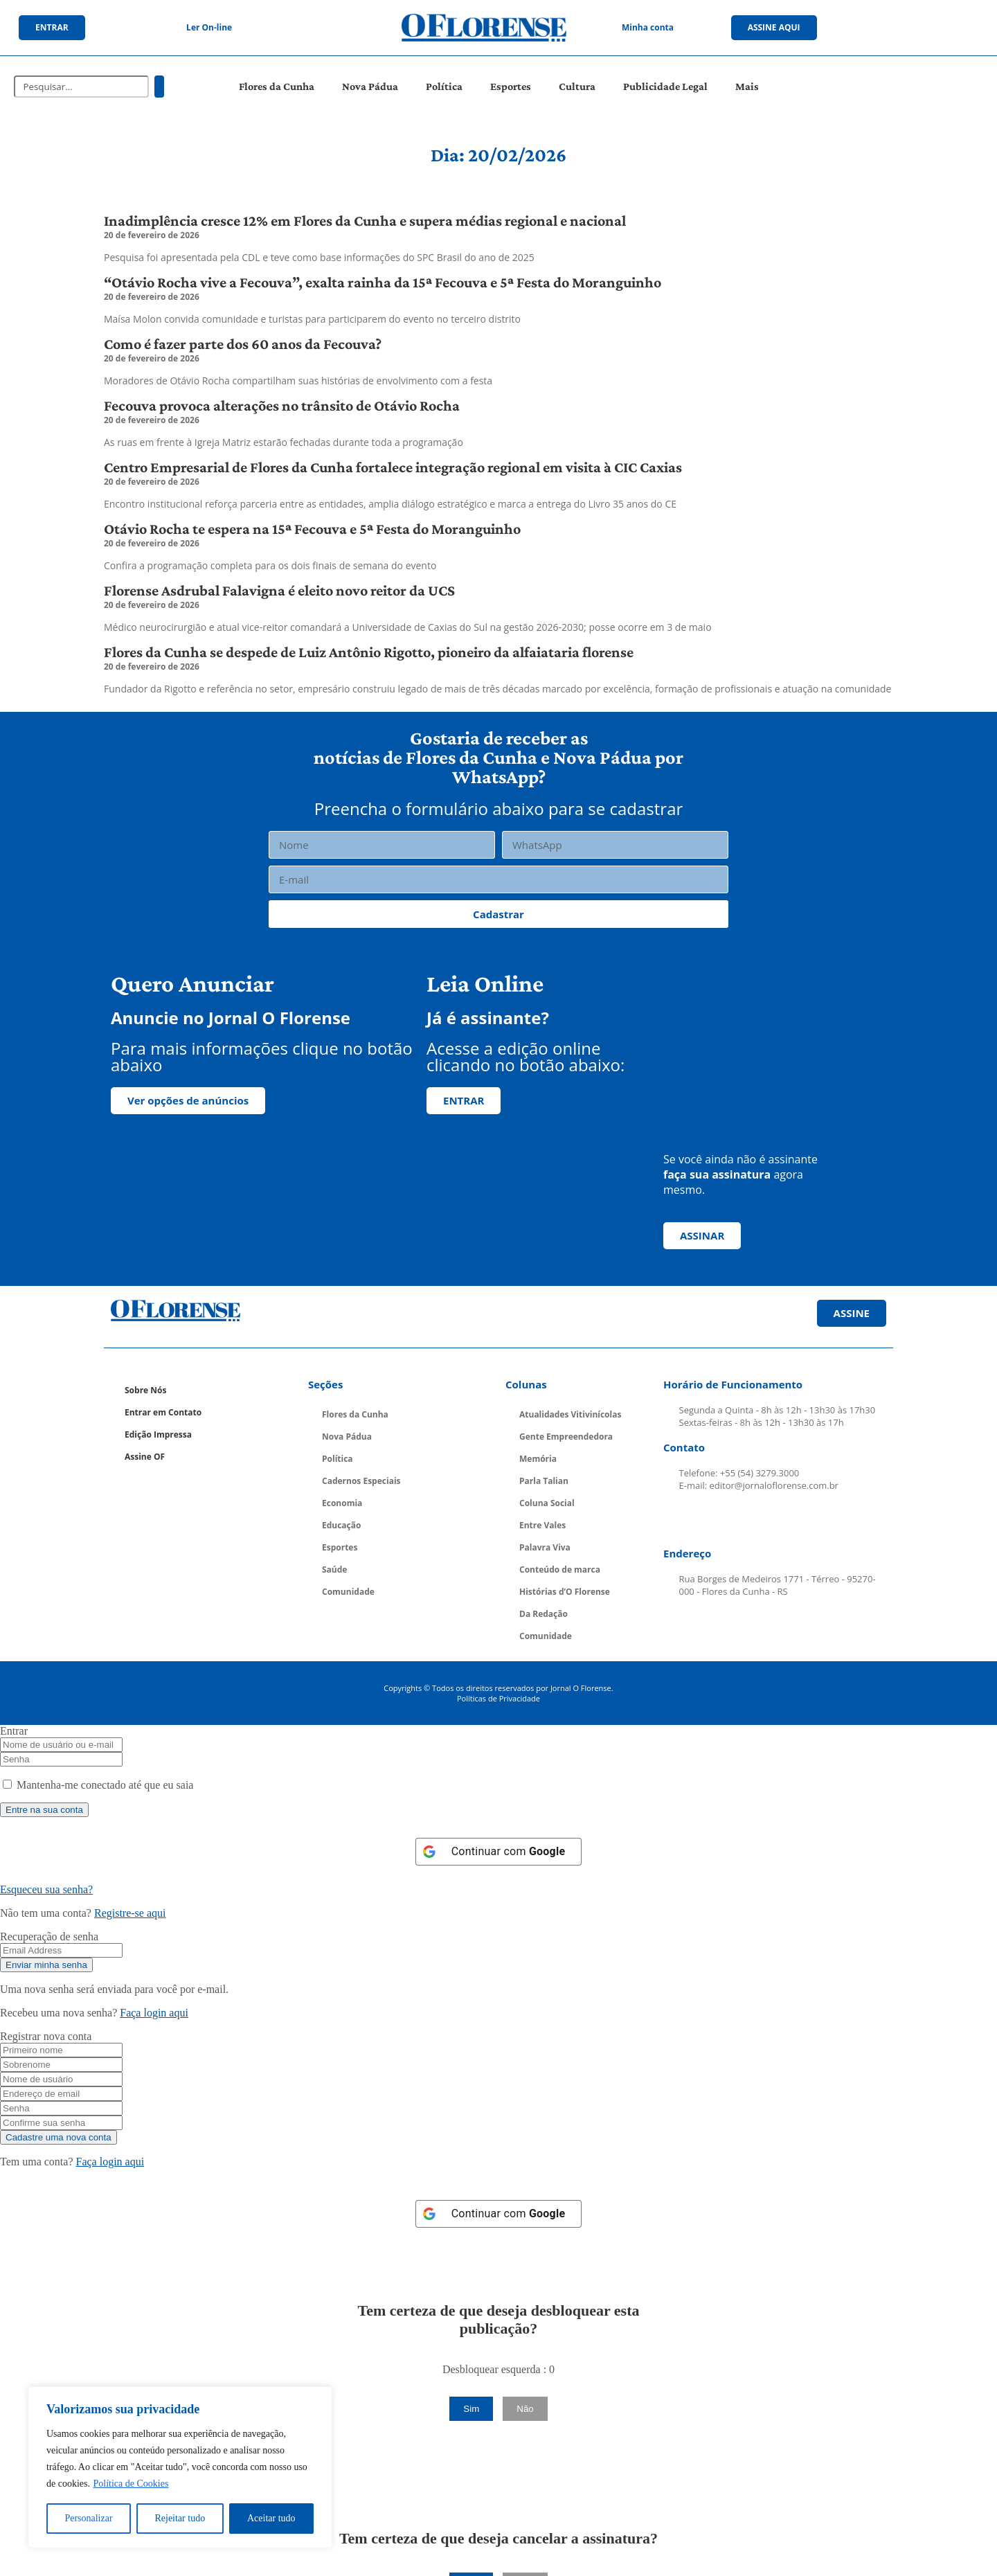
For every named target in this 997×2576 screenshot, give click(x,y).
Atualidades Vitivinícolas (570, 1414)
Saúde (334, 1569)
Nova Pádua (370, 86)
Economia (342, 1503)
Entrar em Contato (163, 1412)
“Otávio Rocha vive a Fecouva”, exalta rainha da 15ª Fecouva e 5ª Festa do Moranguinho (382, 282)
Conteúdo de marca (559, 1569)
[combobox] (81, 86)
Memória (538, 1459)
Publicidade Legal (665, 86)
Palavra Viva (545, 1547)
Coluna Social (547, 1503)
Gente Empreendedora (566, 1436)
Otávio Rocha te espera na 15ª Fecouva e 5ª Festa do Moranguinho (312, 528)
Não (525, 2409)
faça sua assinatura (717, 1174)
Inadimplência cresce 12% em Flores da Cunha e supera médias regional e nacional (365, 220)
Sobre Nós (145, 1390)
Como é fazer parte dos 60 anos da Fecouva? (242, 343)
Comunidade (348, 1592)
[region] (180, 2467)
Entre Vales (542, 1525)
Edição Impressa (158, 1434)
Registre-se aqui (130, 1913)
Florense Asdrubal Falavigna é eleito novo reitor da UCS (279, 590)
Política (444, 86)
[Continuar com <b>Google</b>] (498, 1852)
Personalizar (88, 2518)
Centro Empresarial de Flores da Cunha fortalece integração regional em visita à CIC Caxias (393, 467)
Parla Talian (543, 1481)
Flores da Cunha (276, 86)
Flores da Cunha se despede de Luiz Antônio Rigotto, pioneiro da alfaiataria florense (369, 652)
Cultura (577, 86)
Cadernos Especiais (361, 1481)
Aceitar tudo (271, 2518)
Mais (747, 86)
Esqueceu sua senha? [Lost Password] (46, 1889)
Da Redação (543, 1614)
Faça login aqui (154, 2013)
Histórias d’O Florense (564, 1592)
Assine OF (145, 1457)
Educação (341, 1525)
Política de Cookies (130, 2483)
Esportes (510, 86)
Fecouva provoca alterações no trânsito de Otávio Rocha (282, 405)
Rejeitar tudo (179, 2518)
